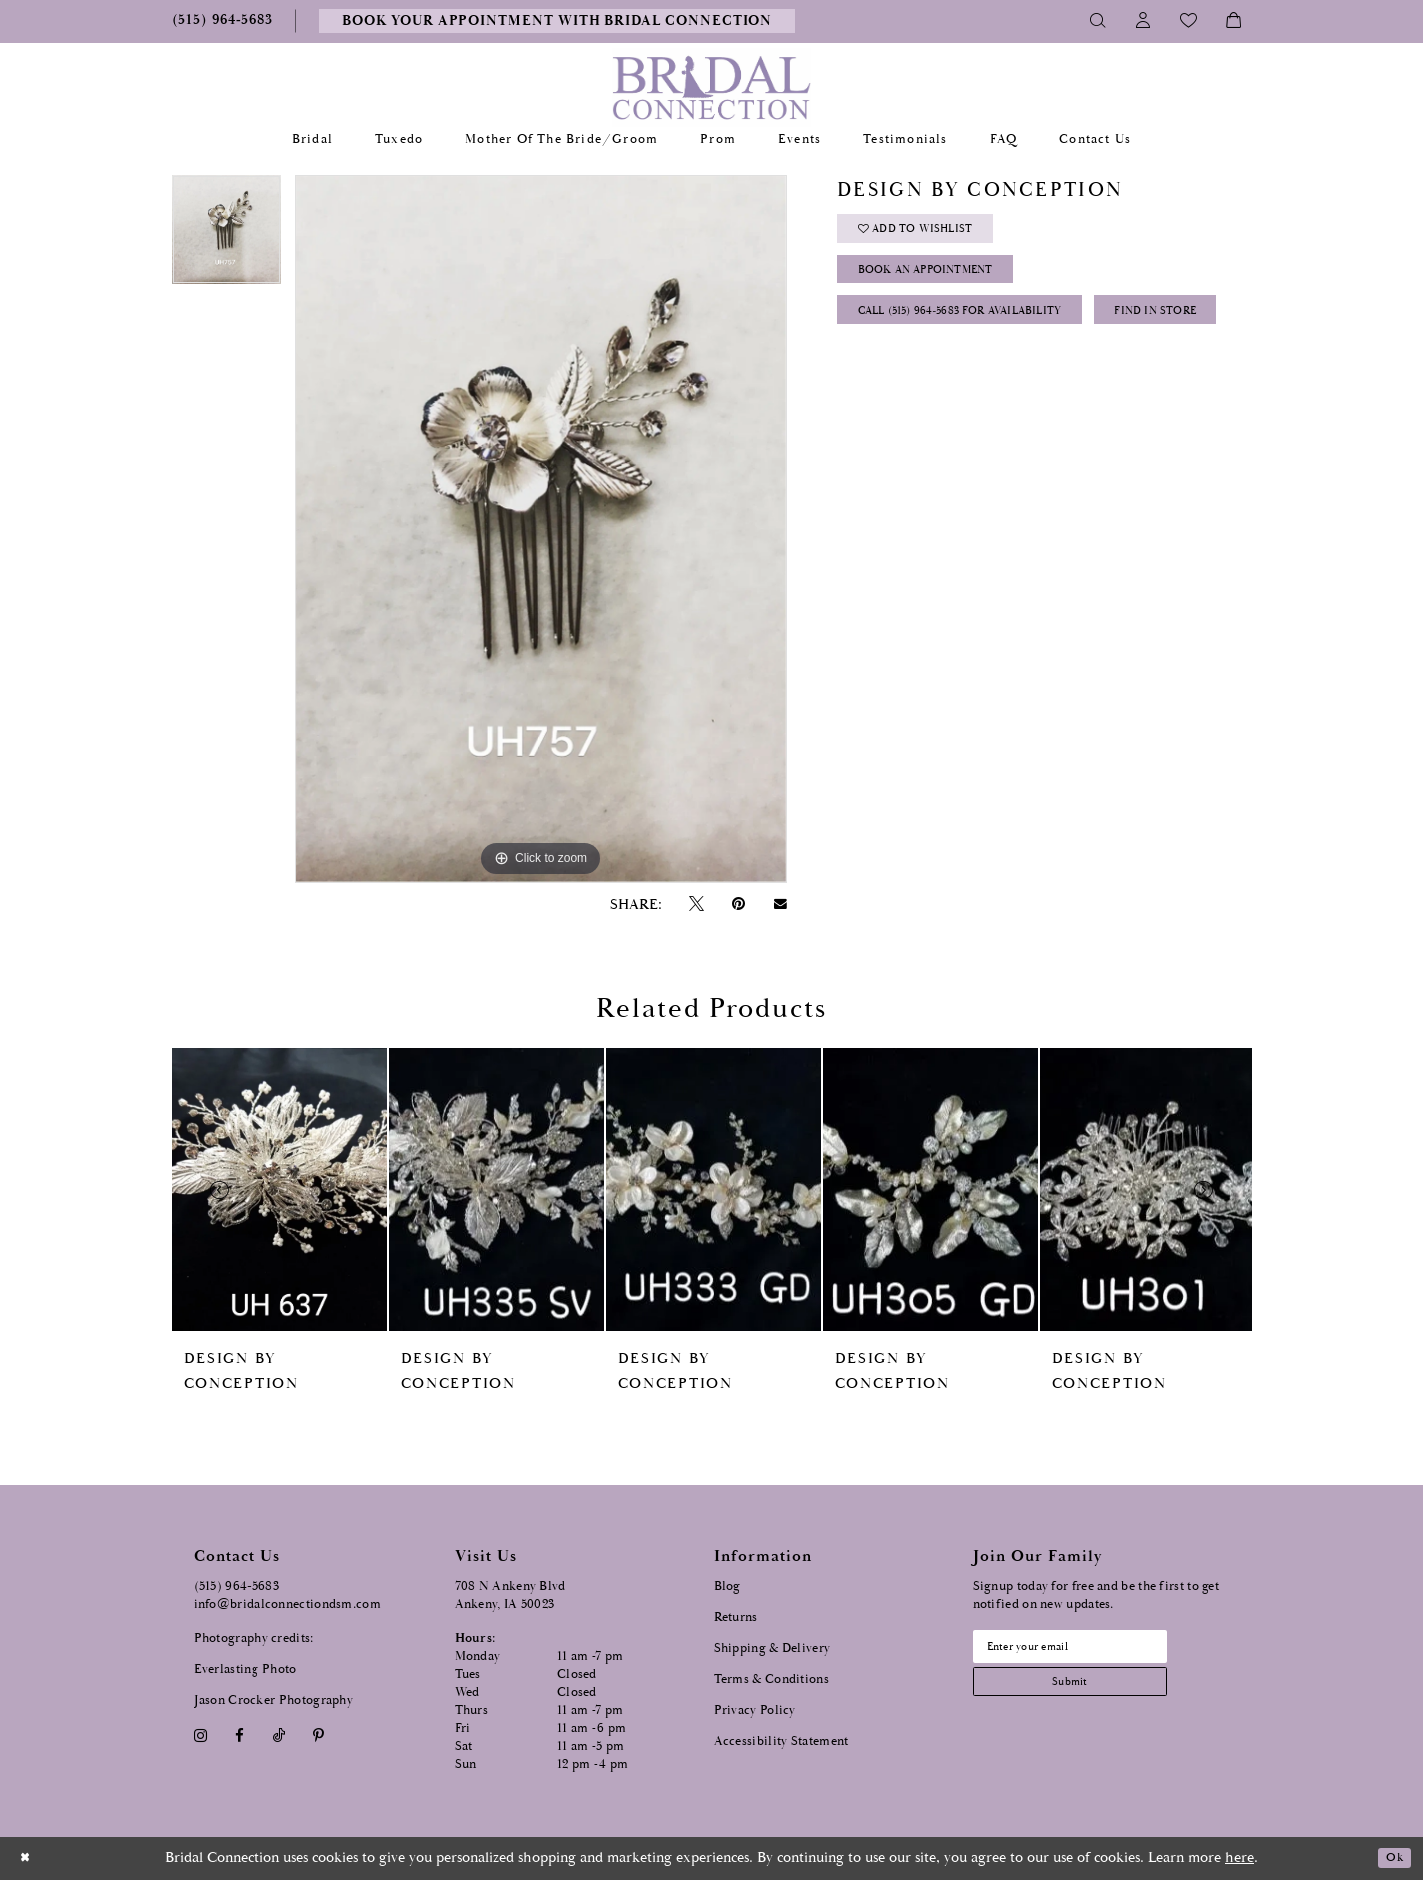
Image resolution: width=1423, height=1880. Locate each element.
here (1239, 1857)
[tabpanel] (226, 236)
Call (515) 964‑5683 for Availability (982, 335)
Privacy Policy (755, 1710)
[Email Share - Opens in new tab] (780, 904)
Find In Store (909, 385)
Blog (727, 1586)
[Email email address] (1093, 1650)
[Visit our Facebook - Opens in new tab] (240, 1735)
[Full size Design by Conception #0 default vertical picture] (541, 529)
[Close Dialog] (29, 1858)
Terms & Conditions (771, 1679)
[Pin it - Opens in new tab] (739, 904)
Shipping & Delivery (772, 1648)
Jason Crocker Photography (274, 1700)
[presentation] (279, 1189)
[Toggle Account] (1143, 21)
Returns (736, 1617)
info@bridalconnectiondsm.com (287, 1604)
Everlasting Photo (245, 1669)
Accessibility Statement (781, 1741)
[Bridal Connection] (711, 87)
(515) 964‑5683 (237, 1586)
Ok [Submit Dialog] (1390, 1858)
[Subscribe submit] (1093, 1692)
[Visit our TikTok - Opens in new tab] (278, 1735)
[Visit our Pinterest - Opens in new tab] (318, 1735)
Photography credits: (254, 1638)
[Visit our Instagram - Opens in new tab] (201, 1735)
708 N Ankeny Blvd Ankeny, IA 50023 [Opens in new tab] (510, 1595)
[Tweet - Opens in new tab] (697, 904)
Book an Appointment (942, 285)
